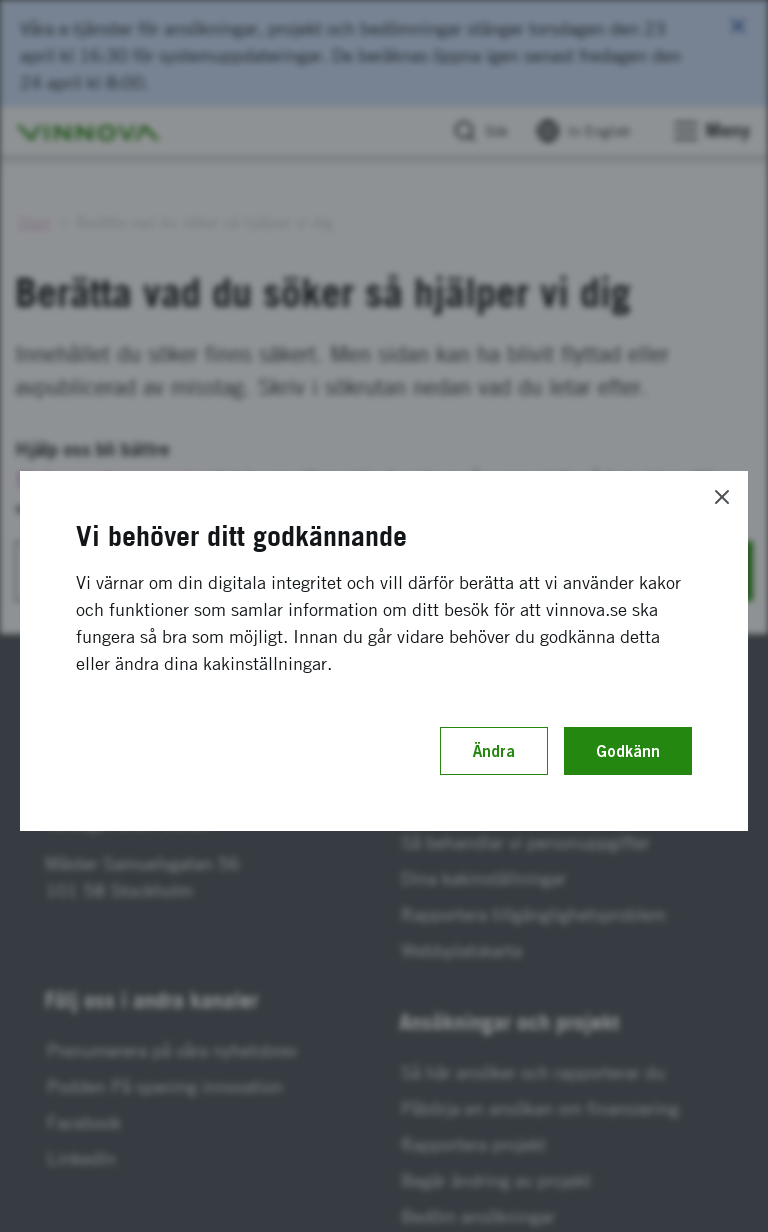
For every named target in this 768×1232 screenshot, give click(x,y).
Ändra (494, 751)
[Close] (722, 497)
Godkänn (628, 751)
